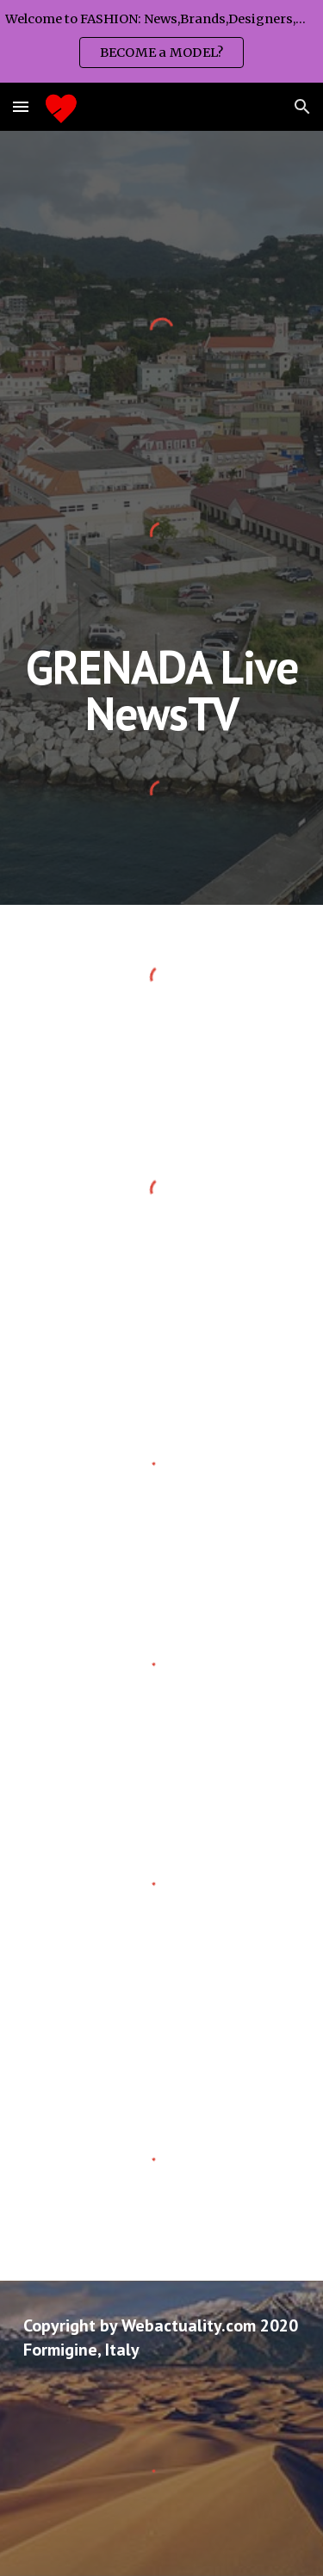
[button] (20, 106)
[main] (161, 690)
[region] (161, 41)
